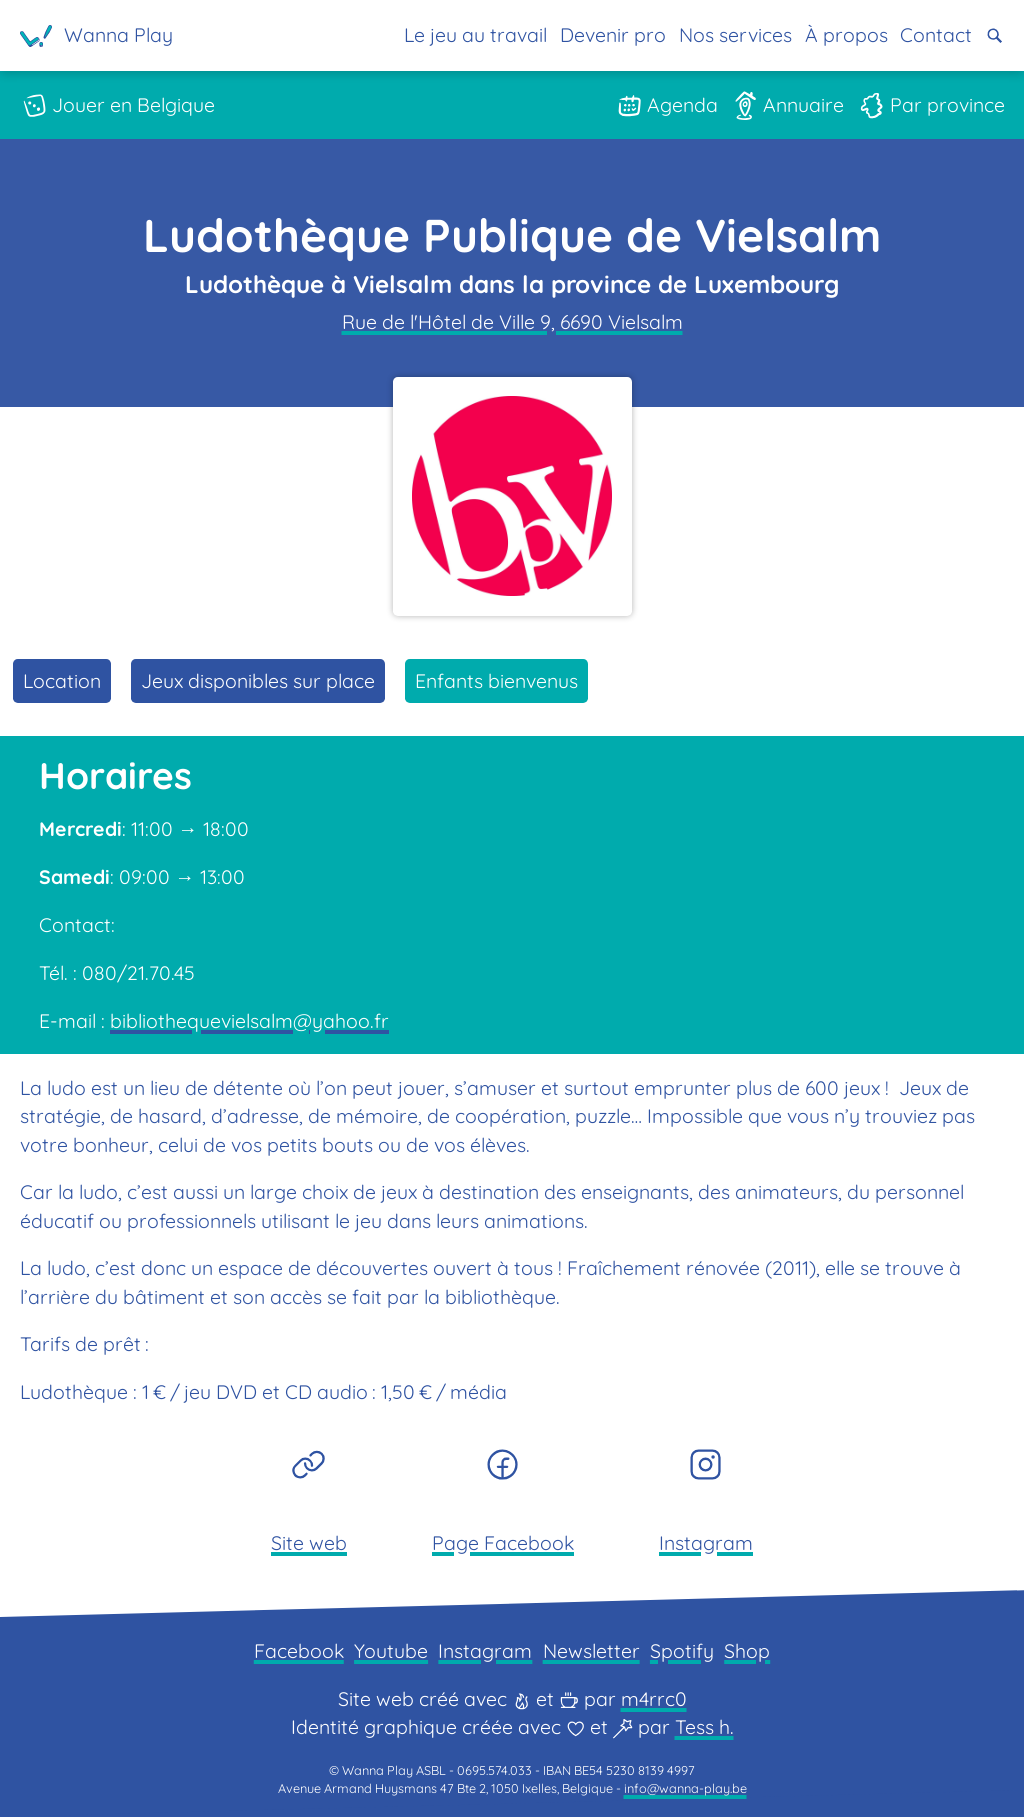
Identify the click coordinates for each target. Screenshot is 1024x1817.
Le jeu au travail (475, 34)
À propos (846, 34)
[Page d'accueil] (97, 36)
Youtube (391, 1650)
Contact (936, 34)
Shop (747, 1650)
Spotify (682, 1650)
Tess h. (704, 1726)
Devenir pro (613, 34)
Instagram (485, 1650)
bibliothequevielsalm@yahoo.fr (249, 1020)
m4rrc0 (654, 1698)
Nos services (735, 34)
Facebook (299, 1650)
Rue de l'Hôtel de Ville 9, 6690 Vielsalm (512, 321)
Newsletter (591, 1650)
